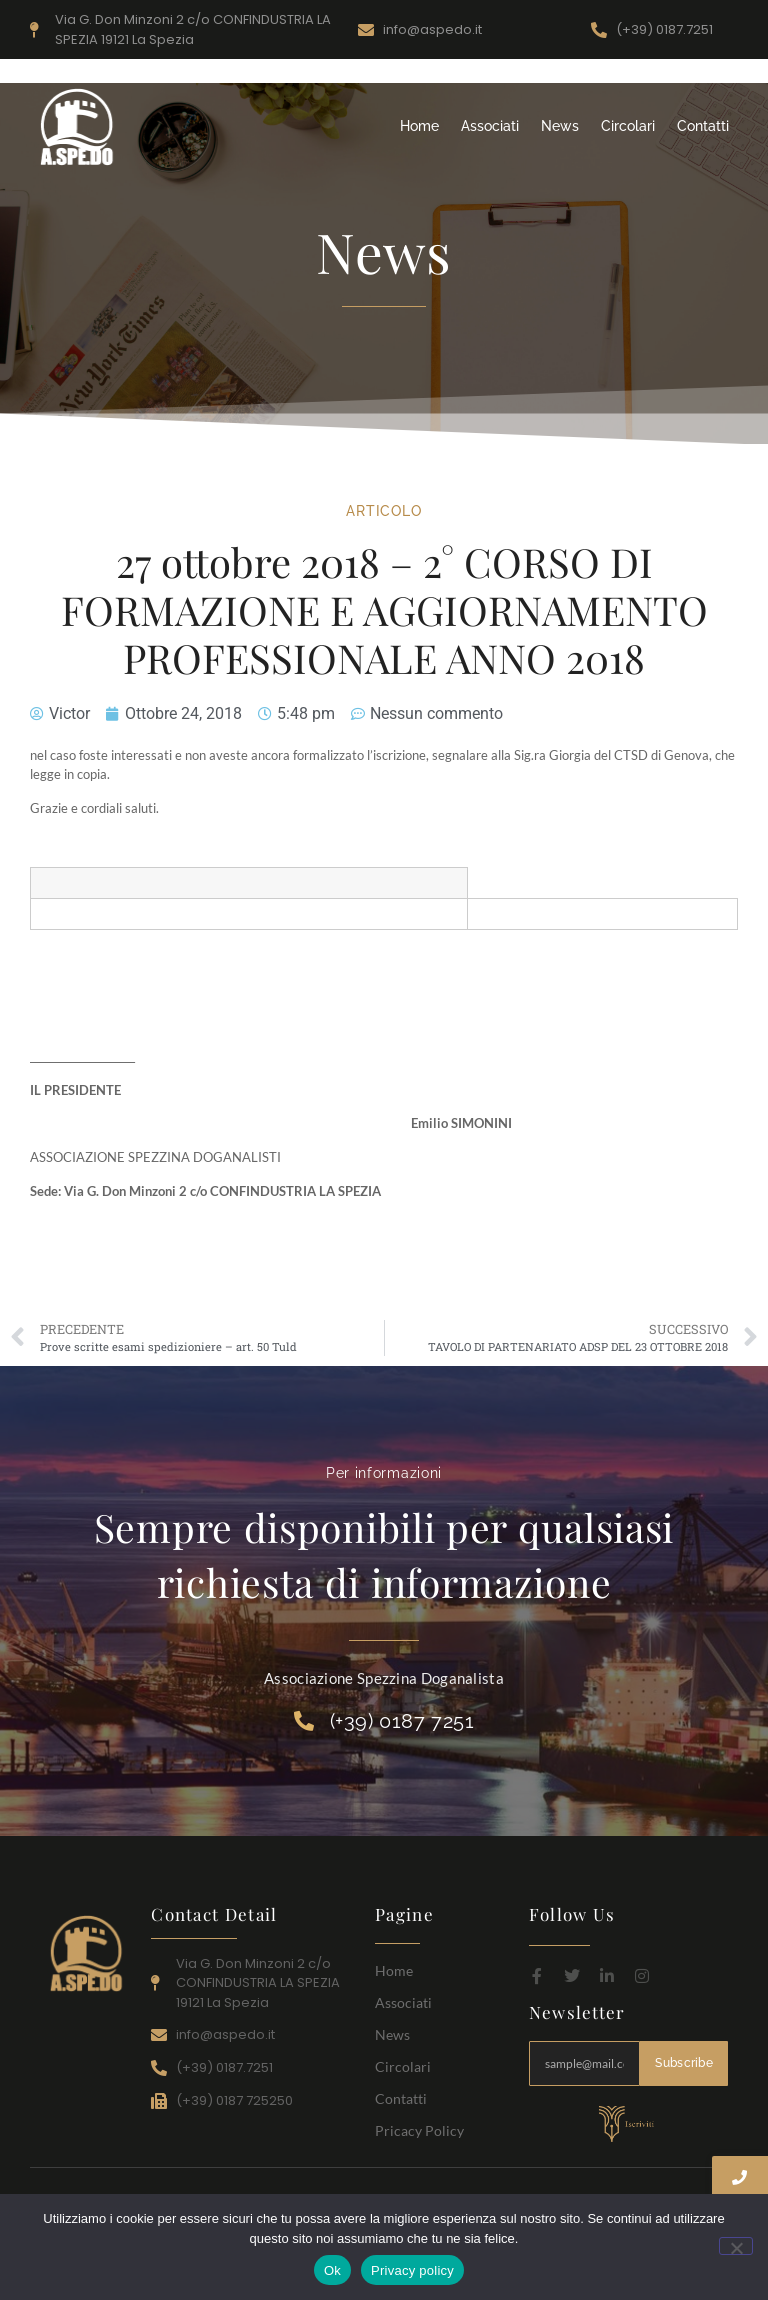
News (560, 126)
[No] (736, 2246)
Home (419, 126)
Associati (490, 126)
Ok (332, 2270)
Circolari (628, 126)
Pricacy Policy (419, 2130)
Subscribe (684, 2063)
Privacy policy (412, 2270)
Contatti (703, 126)
